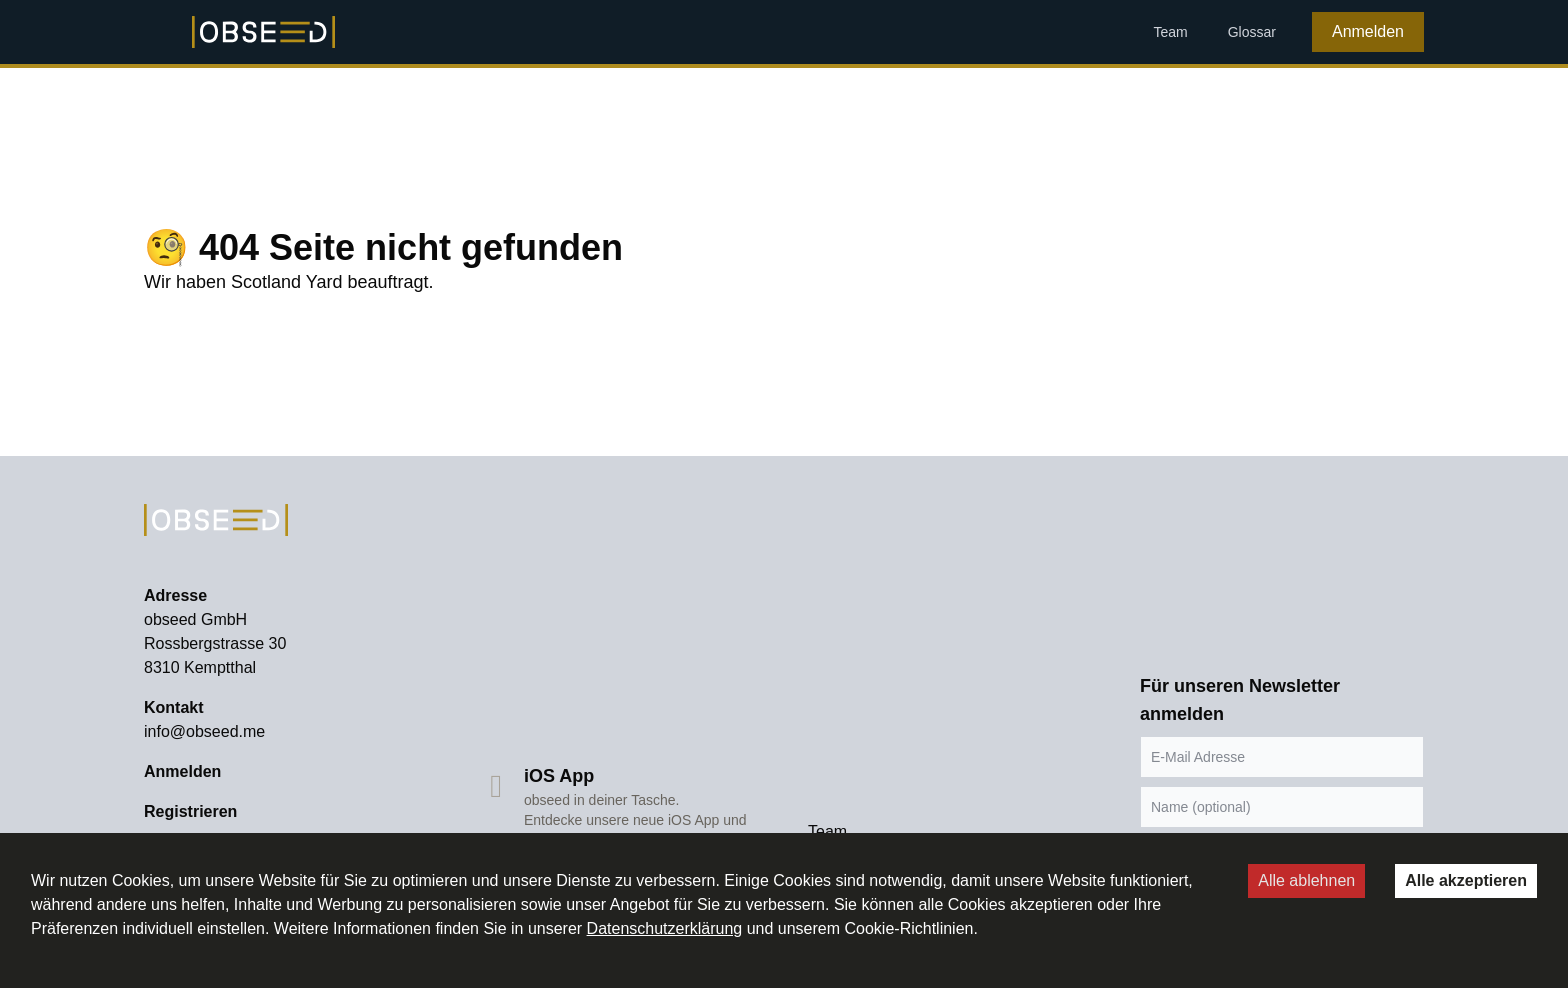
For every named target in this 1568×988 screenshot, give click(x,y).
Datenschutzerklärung (665, 928)
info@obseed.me (204, 731)
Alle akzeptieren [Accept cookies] (1466, 880)
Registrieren (190, 811)
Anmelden (1368, 31)
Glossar (1252, 32)
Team (1170, 32)
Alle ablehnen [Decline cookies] (1306, 880)
